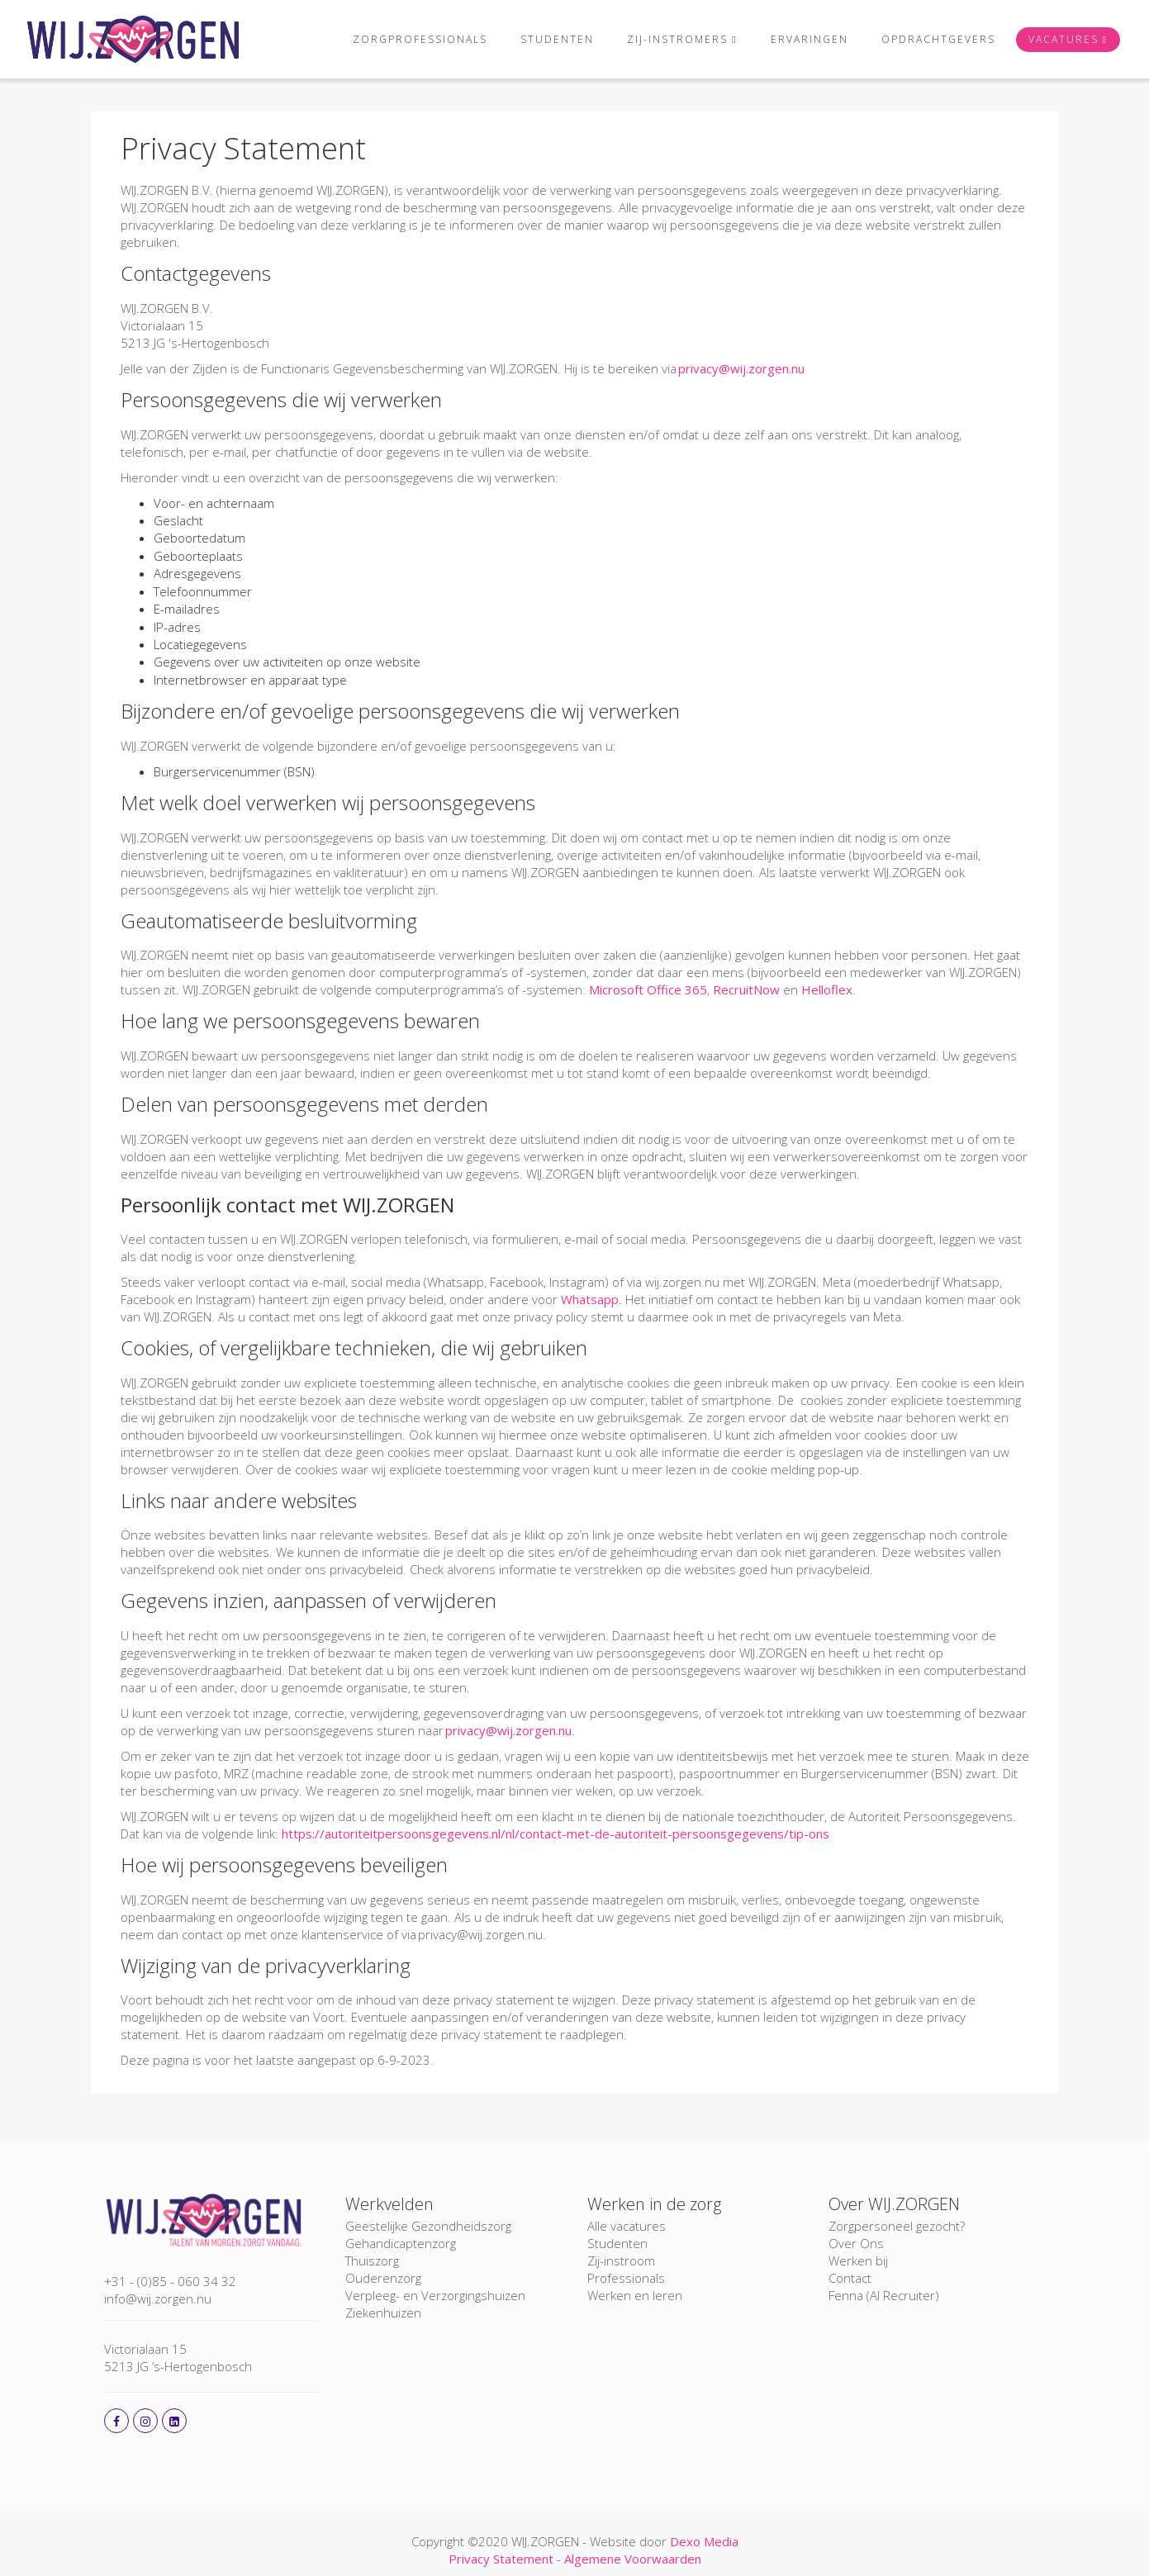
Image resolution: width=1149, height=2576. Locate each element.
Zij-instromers (666, 39)
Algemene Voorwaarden (632, 2558)
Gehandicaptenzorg (400, 2243)
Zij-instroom (621, 2260)
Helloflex (826, 989)
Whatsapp (590, 1299)
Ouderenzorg (383, 2278)
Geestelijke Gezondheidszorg (428, 2226)
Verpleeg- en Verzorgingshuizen (435, 2295)
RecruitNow (746, 989)
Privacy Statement (243, 148)
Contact (850, 2278)
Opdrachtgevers (933, 39)
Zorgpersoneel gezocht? (897, 2226)
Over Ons (856, 2243)
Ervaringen (804, 39)
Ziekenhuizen (383, 2312)
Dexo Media (704, 2541)
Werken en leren (634, 2295)
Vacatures (1058, 39)
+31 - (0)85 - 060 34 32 (170, 2281)
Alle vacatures (626, 2226)
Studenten (546, 39)
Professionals (626, 2278)
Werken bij (858, 2260)
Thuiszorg (372, 2260)
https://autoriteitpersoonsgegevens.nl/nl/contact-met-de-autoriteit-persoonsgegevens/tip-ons (555, 1833)
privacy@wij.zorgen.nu (741, 368)
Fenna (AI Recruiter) (884, 2295)
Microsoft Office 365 (648, 989)
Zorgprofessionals (409, 39)
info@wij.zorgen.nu (157, 2298)
